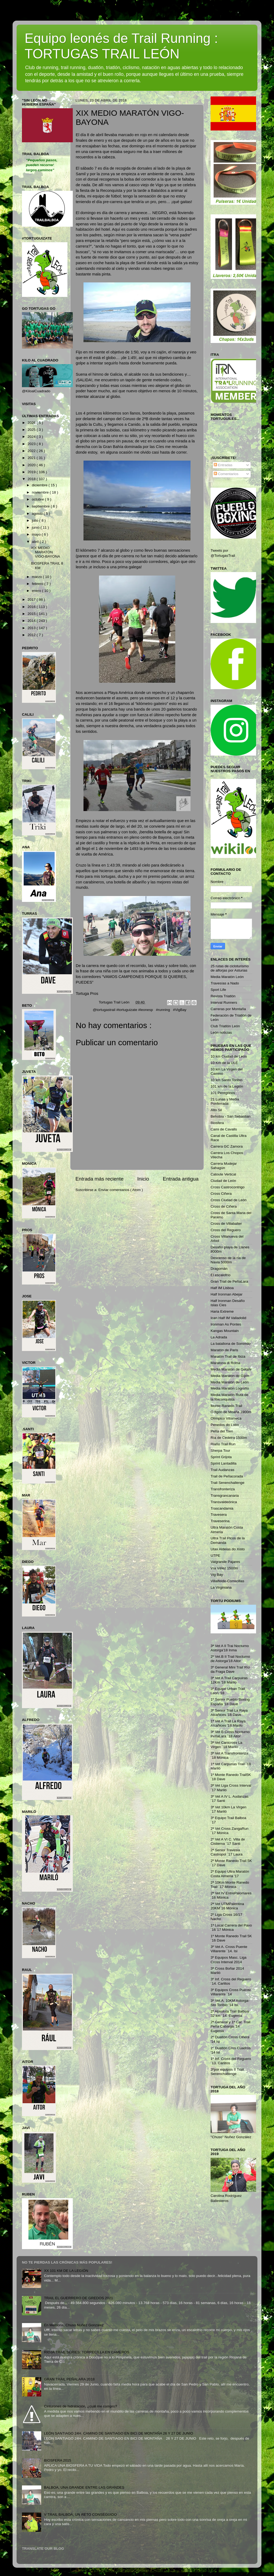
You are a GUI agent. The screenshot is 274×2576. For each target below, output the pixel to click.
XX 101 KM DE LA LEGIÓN (66, 2271)
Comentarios (226, 474)
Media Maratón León (227, 977)
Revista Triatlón (223, 996)
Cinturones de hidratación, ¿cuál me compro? (80, 2406)
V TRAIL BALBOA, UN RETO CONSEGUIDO (80, 2514)
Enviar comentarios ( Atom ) (120, 1190)
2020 (32, 465)
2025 (32, 430)
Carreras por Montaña (228, 1009)
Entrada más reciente (99, 1179)
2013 (32, 628)
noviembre (41, 492)
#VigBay (179, 1010)
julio (35, 520)
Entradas (223, 465)
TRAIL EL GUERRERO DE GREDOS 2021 (78, 2298)
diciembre (40, 485)
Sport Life (218, 990)
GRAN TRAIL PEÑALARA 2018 (69, 2379)
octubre (38, 499)
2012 (32, 635)
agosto (38, 514)
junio (36, 527)
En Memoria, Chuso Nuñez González (74, 2325)
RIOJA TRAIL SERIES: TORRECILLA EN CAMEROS (86, 2352)
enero (37, 591)
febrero (38, 584)
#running (163, 1010)
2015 (32, 614)
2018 (32, 479)
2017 (32, 600)
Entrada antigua (181, 1179)
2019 (32, 472)
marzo (37, 577)
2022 (32, 451)
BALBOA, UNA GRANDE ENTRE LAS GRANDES (84, 2487)
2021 (32, 458)
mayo (37, 534)
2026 (32, 423)
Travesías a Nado (225, 983)
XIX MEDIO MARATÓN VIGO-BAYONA (45, 552)
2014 (32, 621)
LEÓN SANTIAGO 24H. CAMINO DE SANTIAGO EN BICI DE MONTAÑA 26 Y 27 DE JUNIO (118, 2433)
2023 (32, 444)
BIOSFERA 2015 (57, 2460)
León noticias (221, 1033)
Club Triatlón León (225, 1026)
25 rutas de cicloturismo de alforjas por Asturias (230, 968)
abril (36, 542)
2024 (32, 437)
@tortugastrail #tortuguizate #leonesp (123, 1010)
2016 (32, 607)
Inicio (143, 1179)
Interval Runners (224, 1002)
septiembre (41, 506)
